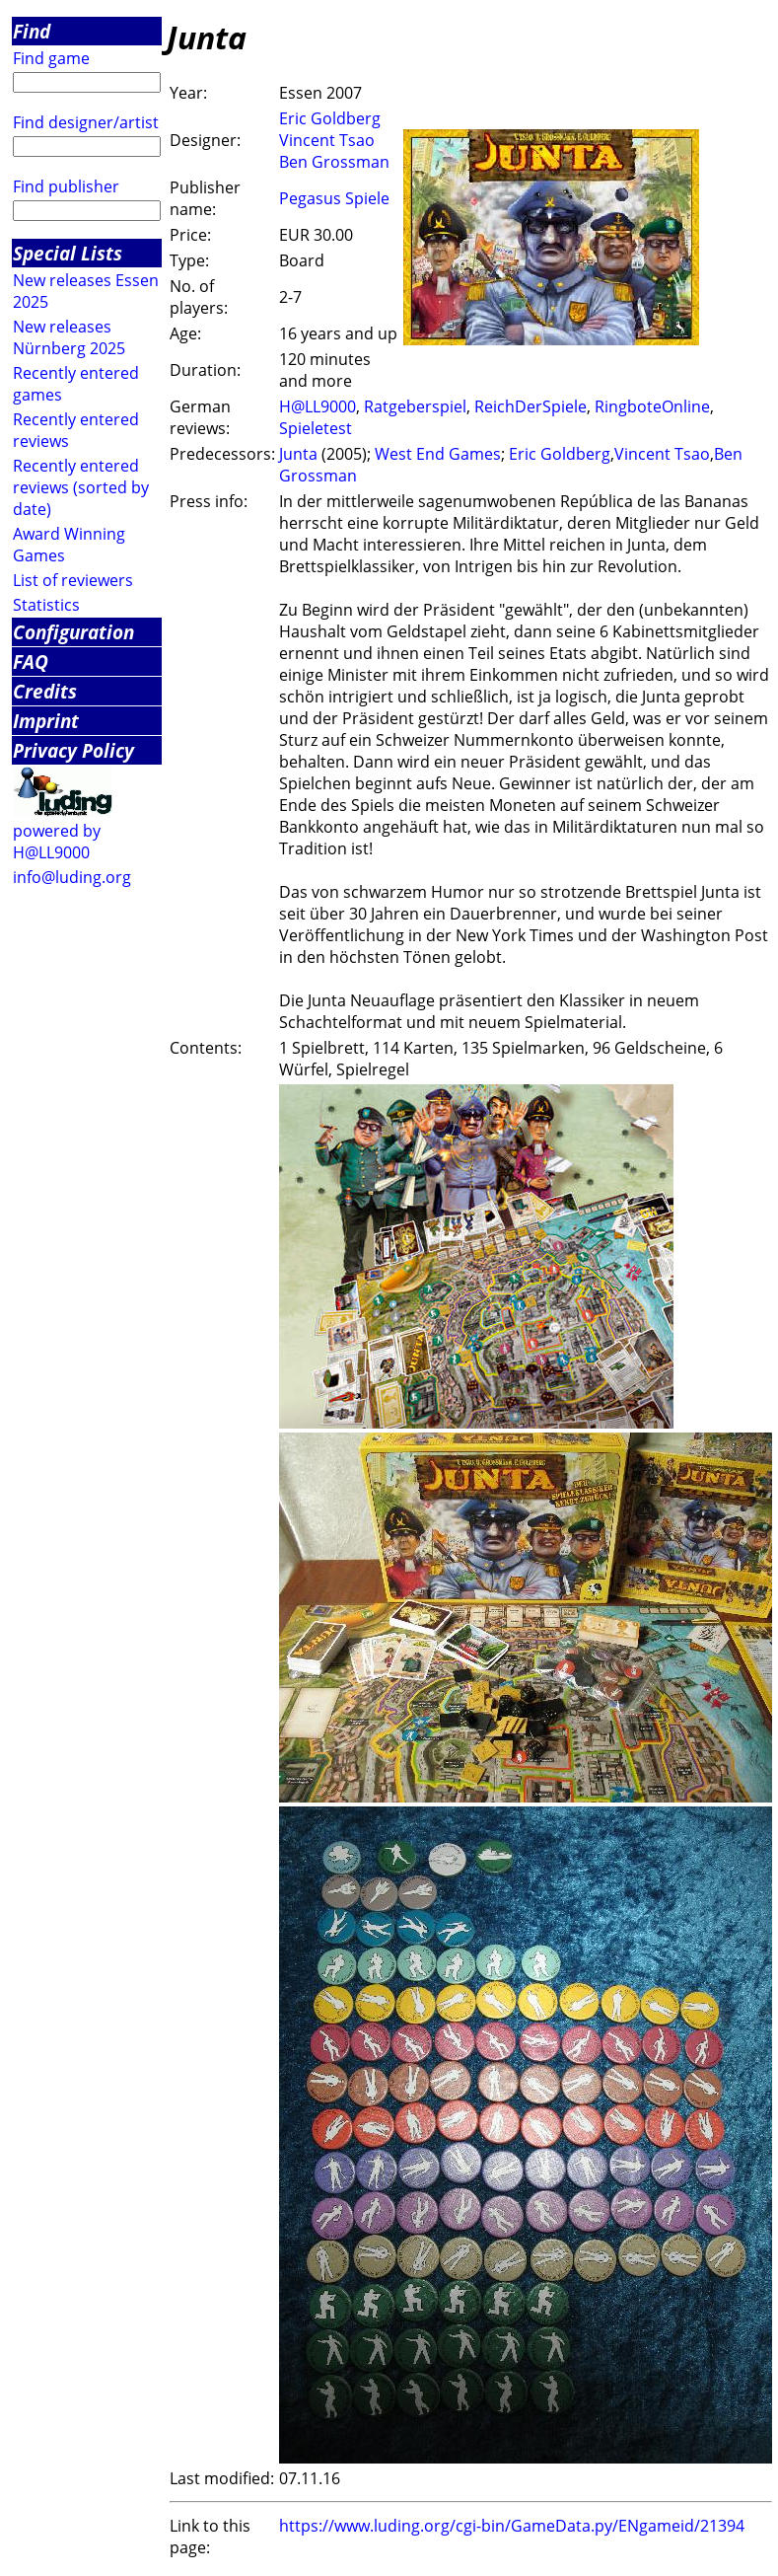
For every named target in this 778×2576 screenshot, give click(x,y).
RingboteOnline (652, 406)
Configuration (73, 632)
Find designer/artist (86, 122)
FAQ (30, 661)
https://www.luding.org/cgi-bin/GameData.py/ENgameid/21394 (511, 2526)
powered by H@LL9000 (57, 841)
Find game (51, 58)
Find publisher (66, 186)
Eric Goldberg (330, 118)
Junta (298, 454)
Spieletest (315, 428)
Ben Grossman (334, 162)
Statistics (46, 605)
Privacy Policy (73, 750)
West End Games (438, 454)
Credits (45, 691)
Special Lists (67, 253)
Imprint (46, 720)
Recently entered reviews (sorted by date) (81, 487)
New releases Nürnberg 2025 (69, 337)
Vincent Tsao (327, 140)
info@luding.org (72, 877)
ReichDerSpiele (530, 406)
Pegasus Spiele (334, 198)
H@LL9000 (317, 406)
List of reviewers (73, 580)
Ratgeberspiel (415, 406)
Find (31, 31)
